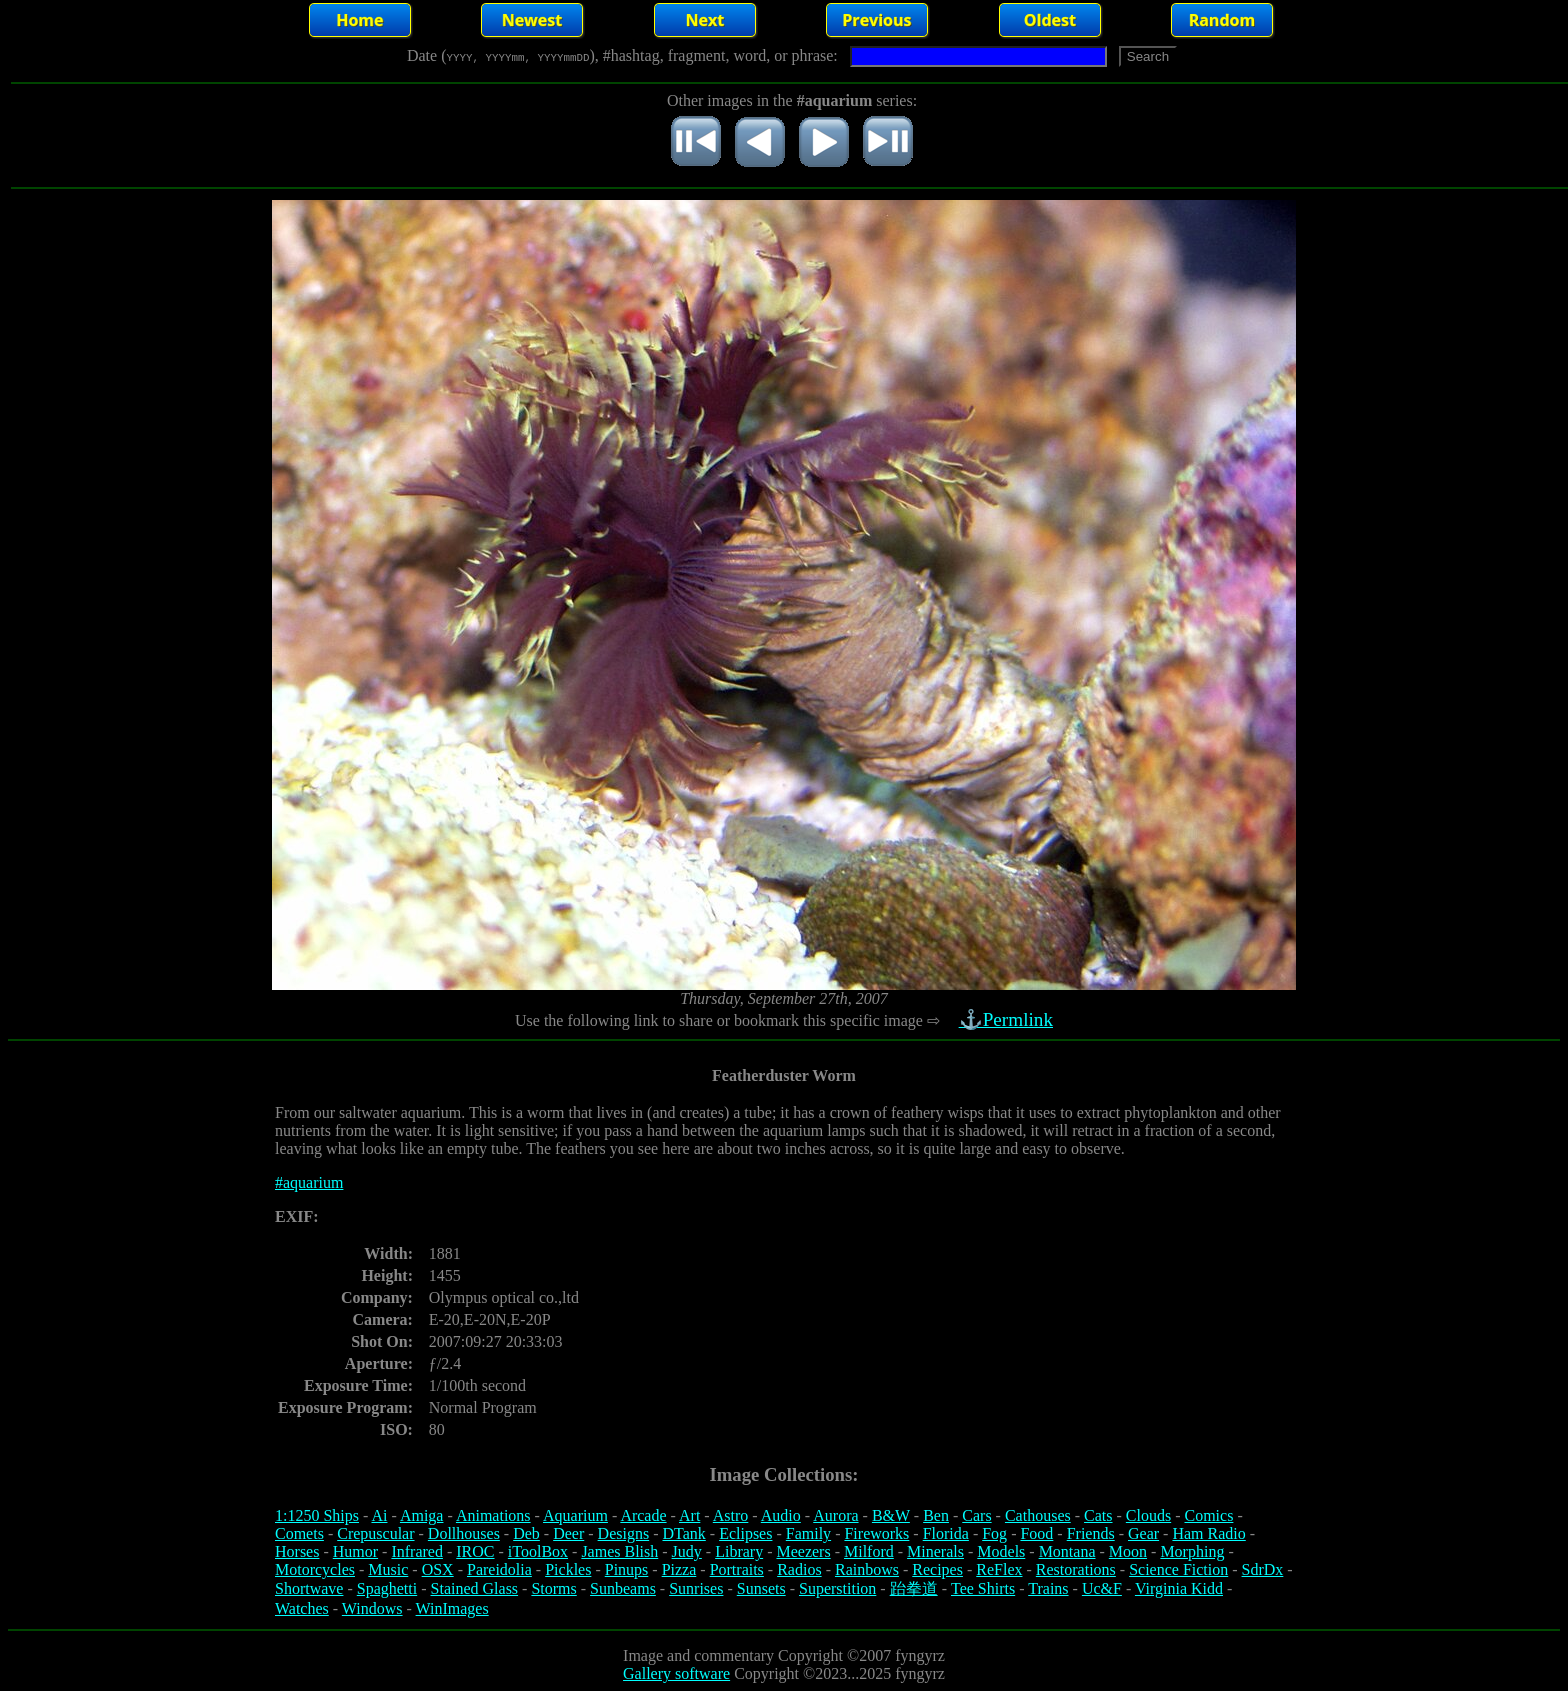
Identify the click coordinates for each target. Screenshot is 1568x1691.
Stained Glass (475, 1588)
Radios (799, 1569)
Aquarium (575, 1515)
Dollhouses (464, 1533)
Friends (1091, 1533)
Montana (1067, 1551)
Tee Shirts (983, 1588)
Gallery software (676, 1673)
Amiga (422, 1515)
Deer (568, 1533)
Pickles (568, 1569)
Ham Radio (1208, 1533)
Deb (526, 1533)
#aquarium (309, 1182)
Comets (299, 1533)
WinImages (452, 1608)
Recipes (937, 1569)
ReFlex (999, 1569)
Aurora (835, 1515)
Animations (493, 1515)
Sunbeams (623, 1588)
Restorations (1076, 1569)
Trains (1048, 1588)
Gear (1143, 1533)
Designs (624, 1533)
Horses (297, 1551)
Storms (553, 1588)
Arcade (643, 1515)
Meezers (803, 1551)
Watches (302, 1608)
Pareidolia (499, 1569)
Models (1001, 1551)
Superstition (837, 1588)
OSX (438, 1569)
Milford (869, 1551)
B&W (891, 1515)
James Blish (619, 1551)
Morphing (1192, 1551)
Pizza (679, 1569)
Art (689, 1515)
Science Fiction (1178, 1569)
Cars (976, 1515)
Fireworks (876, 1533)
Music (388, 1569)
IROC (475, 1551)
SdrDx (1263, 1569)
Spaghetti (387, 1588)
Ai (379, 1515)
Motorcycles (315, 1569)
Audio (781, 1515)
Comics (1209, 1515)
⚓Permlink (1008, 1019)
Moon (1128, 1551)
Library (739, 1551)
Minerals (935, 1551)
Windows (372, 1608)
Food (1036, 1533)
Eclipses (745, 1533)
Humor (355, 1551)
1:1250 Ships (317, 1515)
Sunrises (696, 1588)
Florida (946, 1533)
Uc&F (1102, 1588)
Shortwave (309, 1588)
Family (808, 1533)
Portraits (737, 1569)
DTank (683, 1533)
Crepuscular (375, 1533)
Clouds (1148, 1515)
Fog (994, 1533)
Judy (687, 1551)
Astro (731, 1515)
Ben (936, 1515)
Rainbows (867, 1569)
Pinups (627, 1569)
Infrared (417, 1551)
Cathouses (1038, 1515)
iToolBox (538, 1551)
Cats (1098, 1515)
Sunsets (761, 1588)
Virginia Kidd (1179, 1588)
